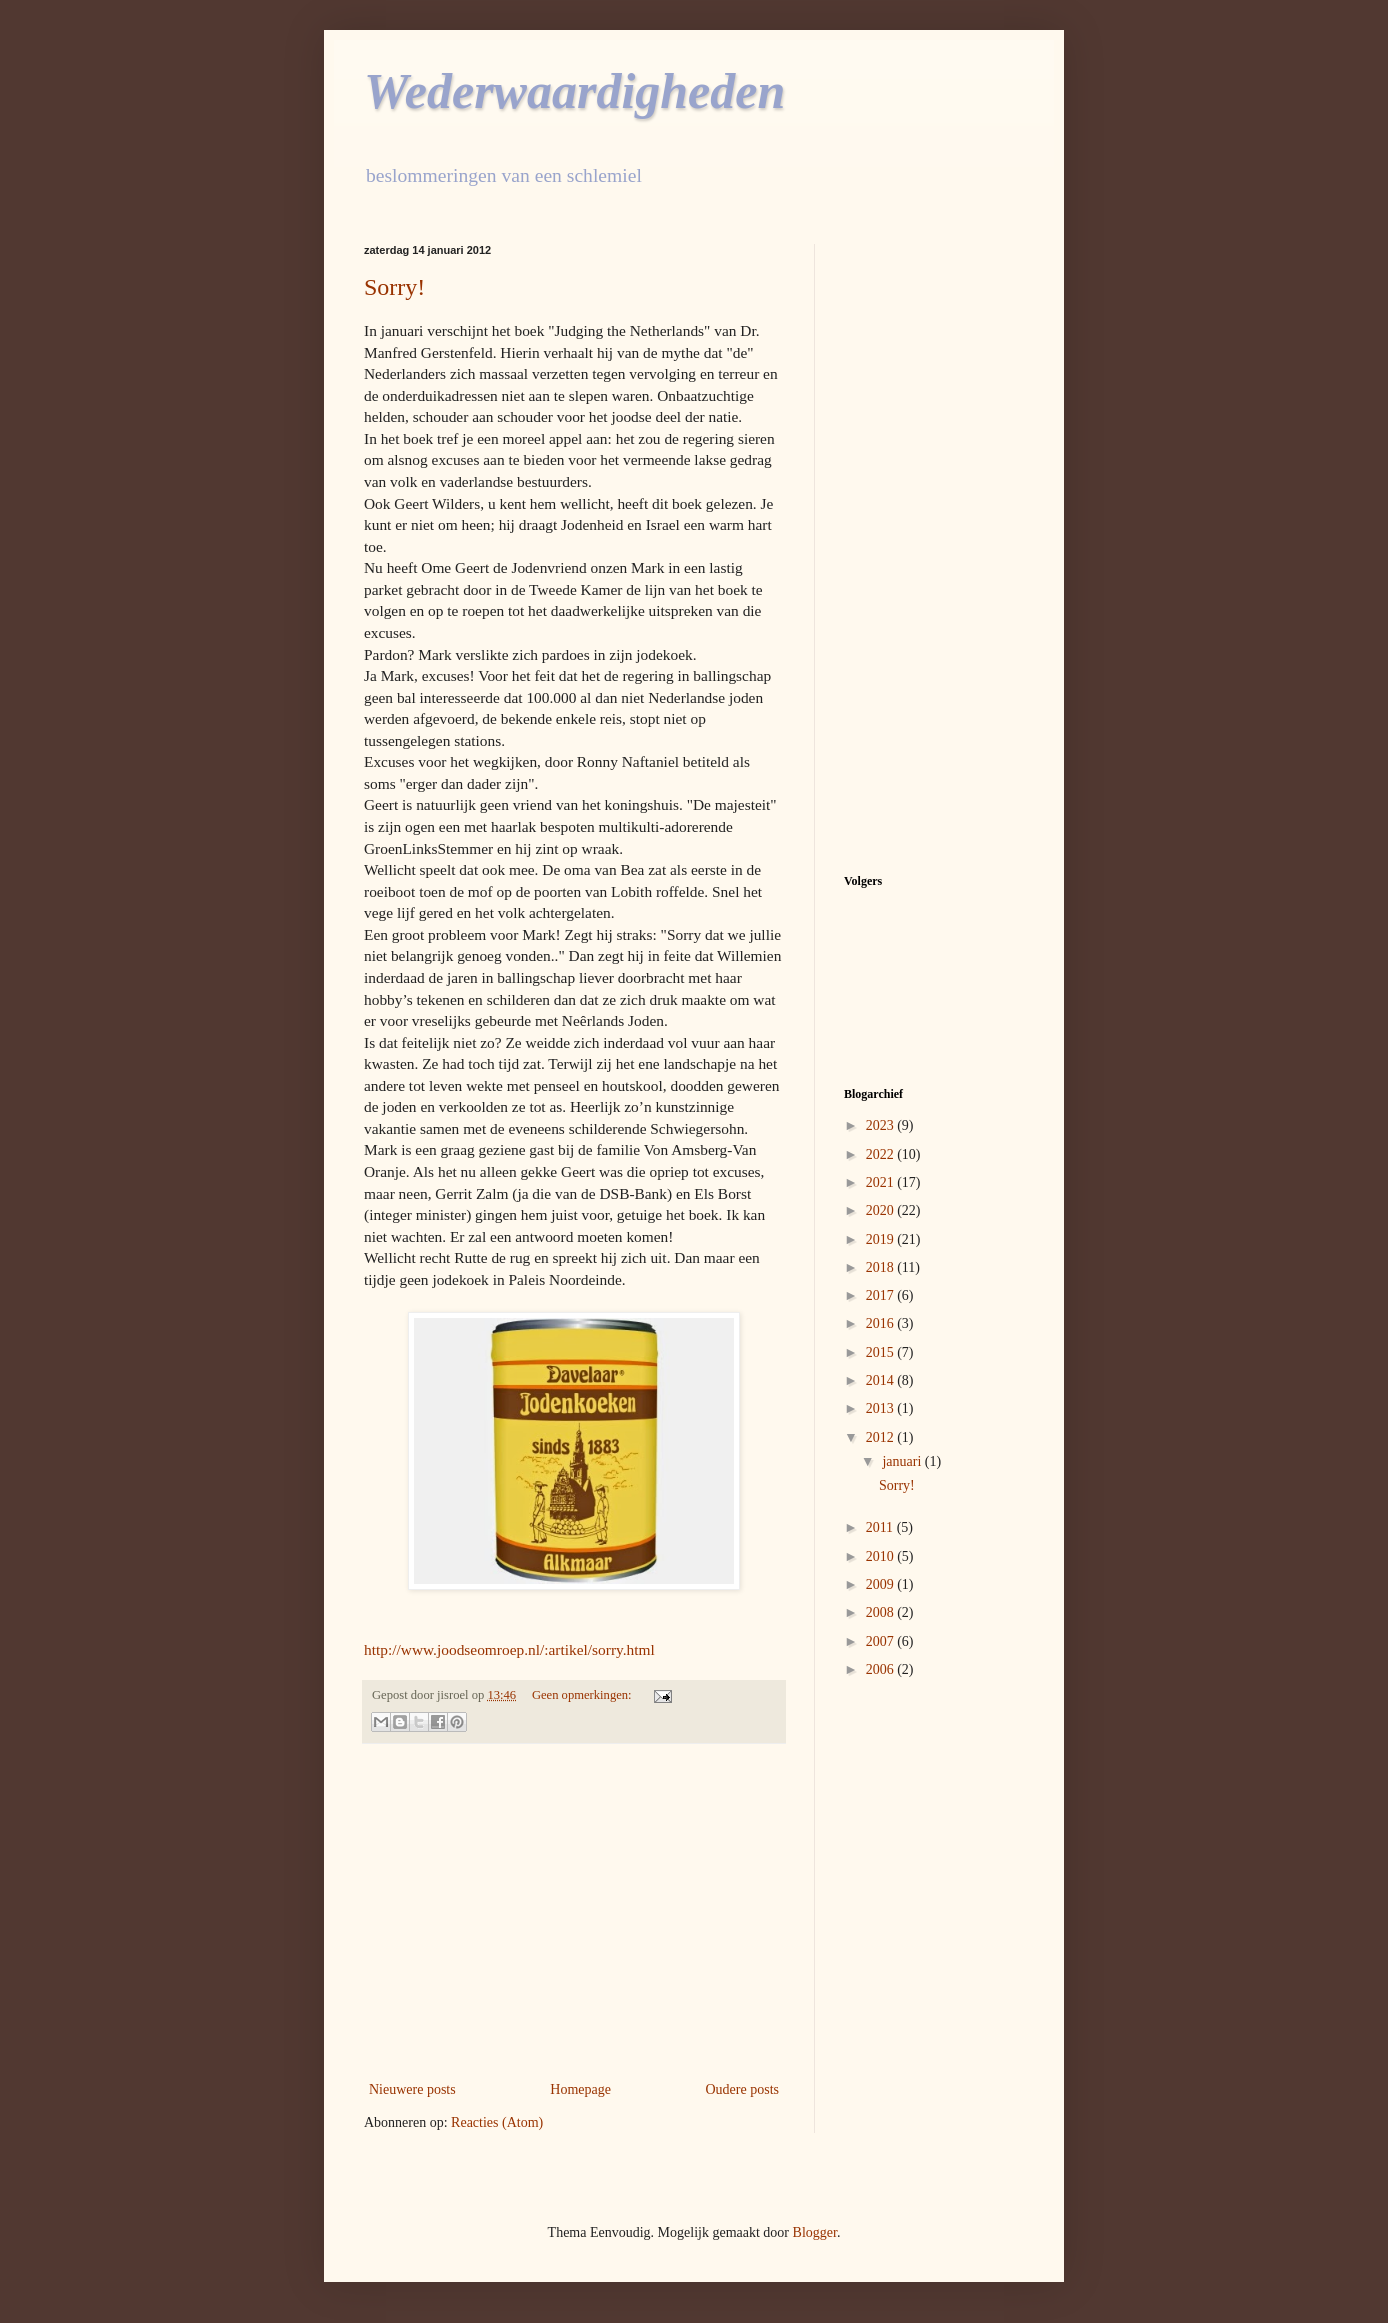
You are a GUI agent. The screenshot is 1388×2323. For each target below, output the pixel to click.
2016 (882, 1323)
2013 (882, 1408)
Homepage (580, 2089)
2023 (882, 1125)
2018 (882, 1267)
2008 (882, 1612)
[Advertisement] (574, 1912)
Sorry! (394, 287)
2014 (882, 1380)
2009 (882, 1584)
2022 (882, 1154)
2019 (882, 1239)
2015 (882, 1352)
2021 (882, 1182)
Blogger (815, 2232)
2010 (882, 1556)
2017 (882, 1295)
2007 (882, 1641)
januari (903, 1461)
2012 (882, 1437)
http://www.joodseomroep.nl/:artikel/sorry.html (509, 1649)
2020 (882, 1210)
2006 (882, 1669)
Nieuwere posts (412, 2089)
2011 (881, 1527)
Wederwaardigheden (574, 91)
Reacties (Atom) (497, 2122)
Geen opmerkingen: (583, 1695)
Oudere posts (743, 2089)
